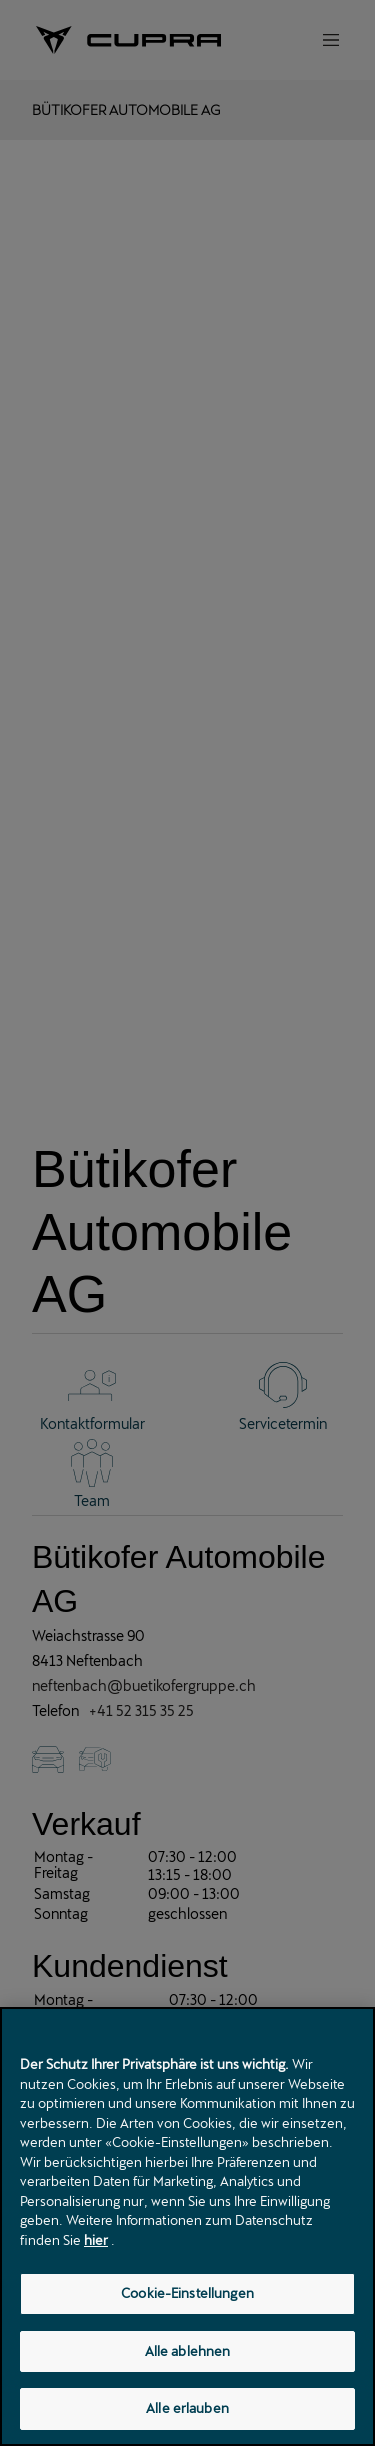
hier (96, 2242)
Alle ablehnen (188, 2353)
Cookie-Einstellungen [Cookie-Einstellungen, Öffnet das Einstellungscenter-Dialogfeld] (187, 2295)
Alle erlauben (187, 2411)
